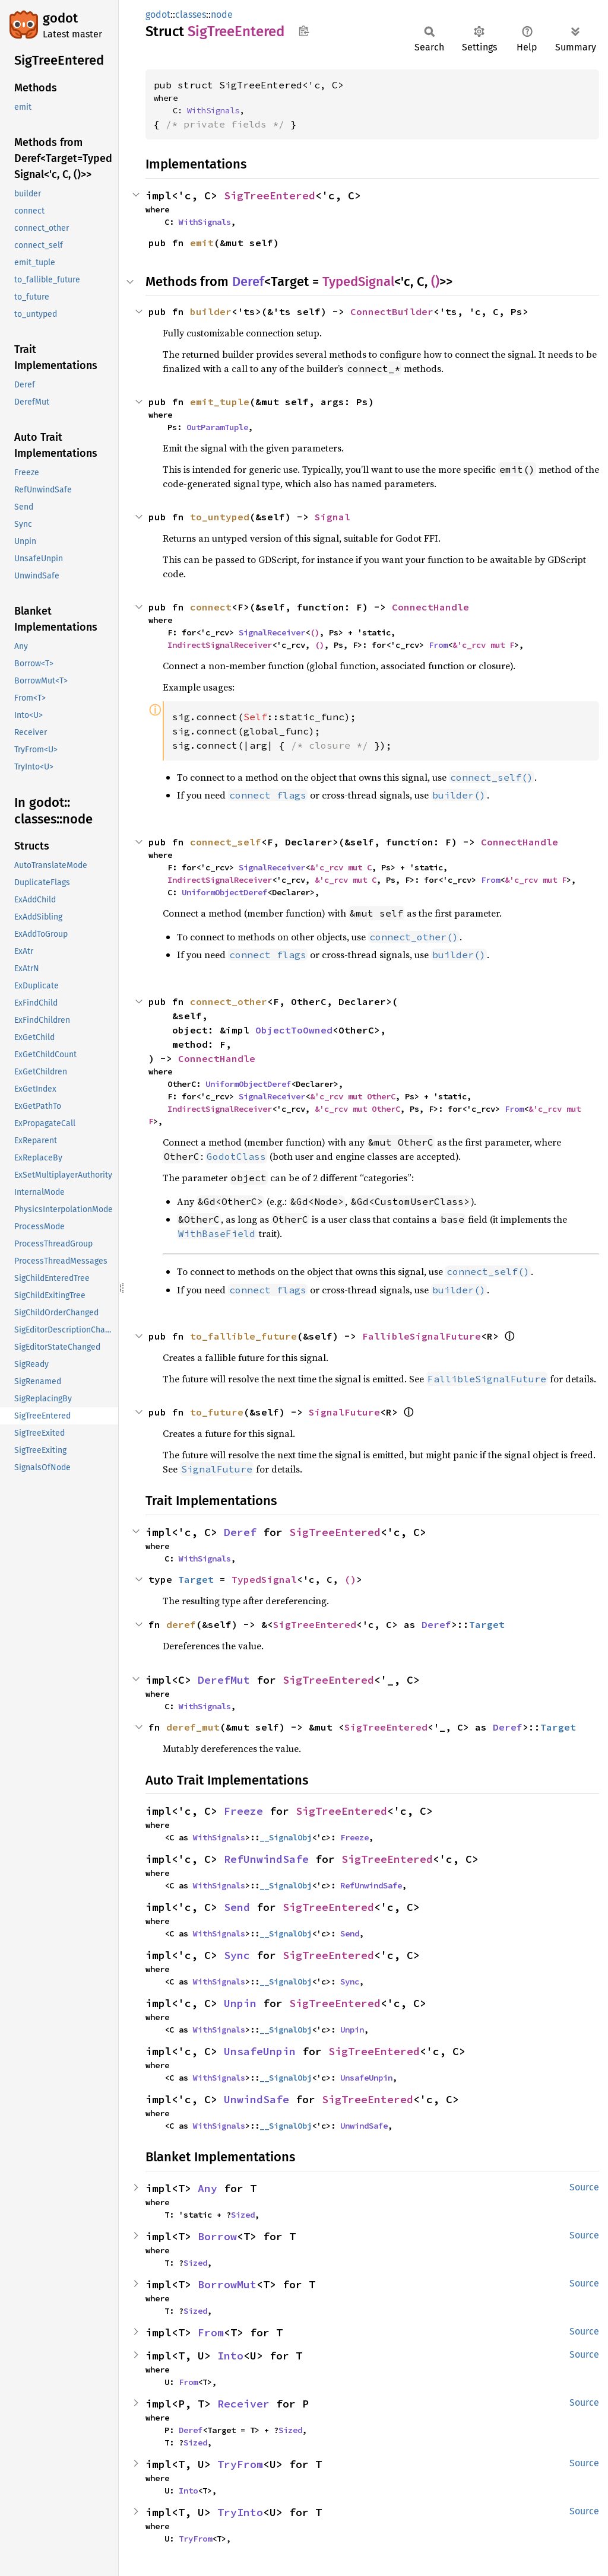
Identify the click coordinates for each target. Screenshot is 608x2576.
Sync (237, 1955)
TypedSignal (358, 281)
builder (211, 311)
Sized (243, 2214)
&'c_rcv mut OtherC (352, 1096)
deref (181, 1624)
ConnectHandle (430, 607)
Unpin (240, 2003)
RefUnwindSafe (266, 1859)
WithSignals (213, 110)
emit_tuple (219, 402)
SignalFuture (344, 1412)
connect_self (225, 842)
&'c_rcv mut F (483, 645)
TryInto (240, 2512)
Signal (332, 517)
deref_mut (193, 1727)
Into (230, 2355)
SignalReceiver (272, 632)
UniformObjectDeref (224, 892)
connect (211, 607)
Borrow (217, 2236)
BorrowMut (227, 2284)
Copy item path (304, 31)
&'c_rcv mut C (341, 867)
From (438, 645)
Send (237, 1907)
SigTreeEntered (269, 195)
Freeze (243, 1811)
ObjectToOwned (293, 1030)
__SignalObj (285, 1837)
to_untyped (219, 517)
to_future (216, 1412)
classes (190, 14)
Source (584, 2187)
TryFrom (240, 2464)
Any (207, 2188)
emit (202, 243)
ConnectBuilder (391, 311)
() (435, 281)
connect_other (228, 1001)
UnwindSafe (256, 2099)
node (222, 14)
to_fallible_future (243, 1336)
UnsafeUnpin (260, 2051)
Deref (248, 281)
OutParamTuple (217, 427)
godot (60, 18)
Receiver (243, 2403)
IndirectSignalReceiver (219, 645)
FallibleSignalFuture (421, 1336)
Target (196, 1579)
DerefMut (224, 1680)
